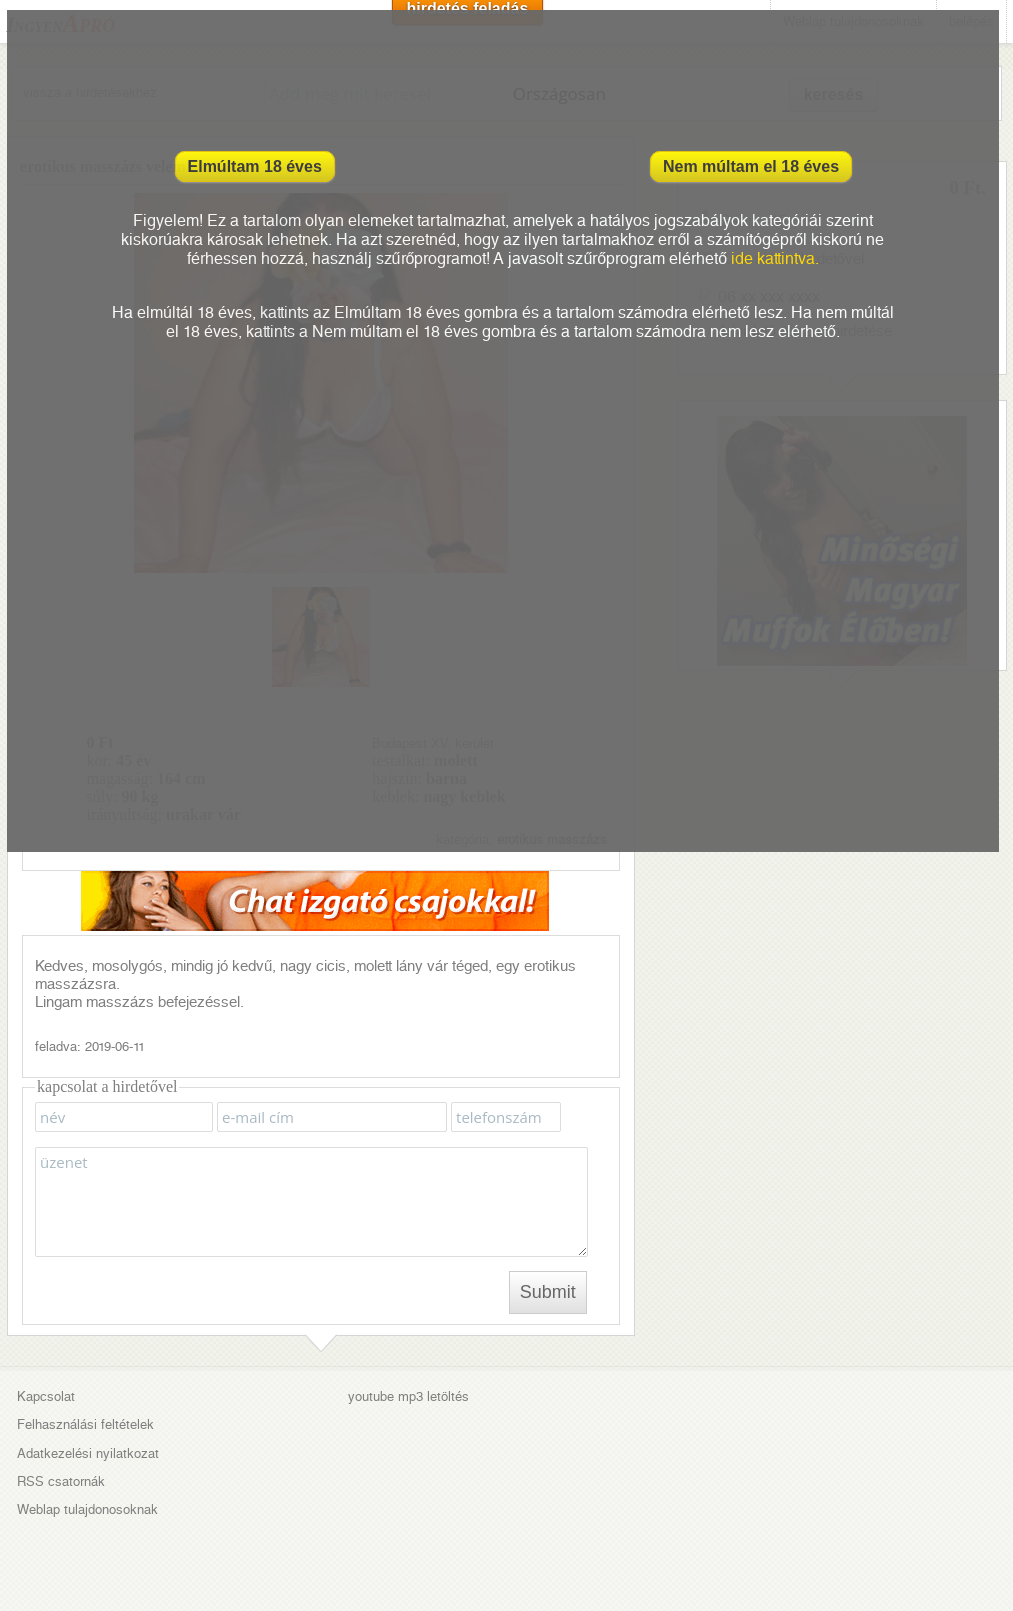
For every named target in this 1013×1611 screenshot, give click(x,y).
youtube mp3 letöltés (408, 1396)
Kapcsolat (46, 1396)
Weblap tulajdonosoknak (87, 1509)
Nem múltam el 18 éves (751, 166)
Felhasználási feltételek (85, 1424)
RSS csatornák (61, 1481)
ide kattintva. (775, 258)
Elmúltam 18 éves (255, 166)
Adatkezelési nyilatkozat (88, 1453)
